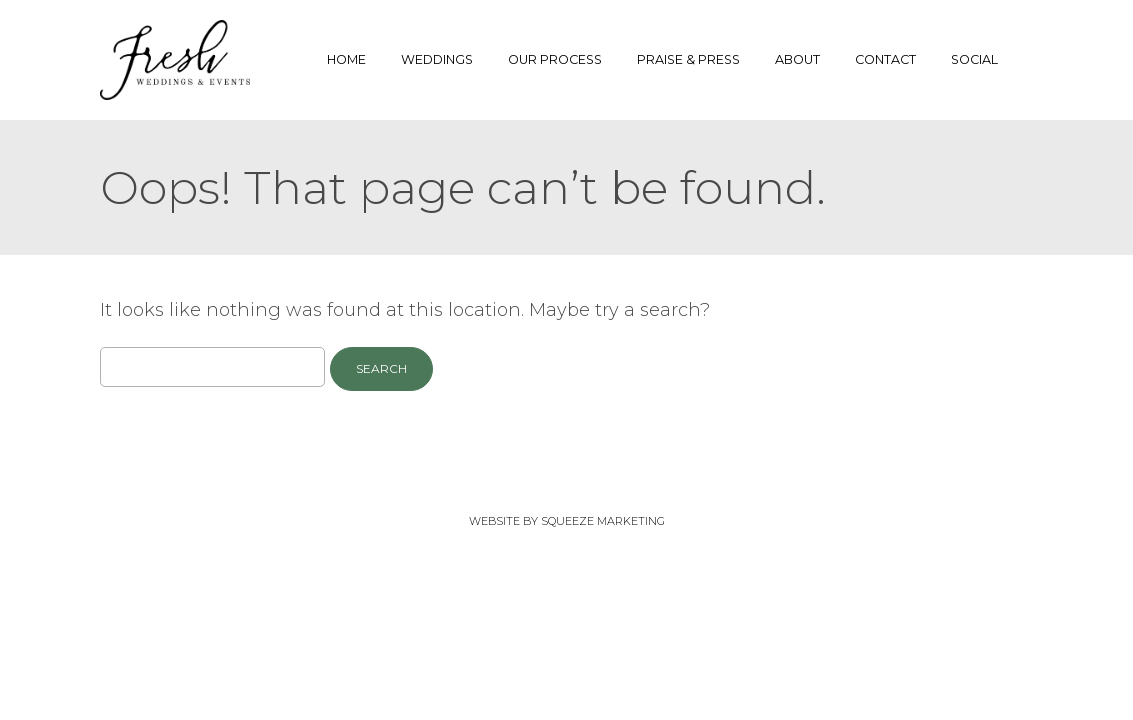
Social (974, 59)
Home (346, 59)
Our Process (555, 59)
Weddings (437, 59)
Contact (885, 59)
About (797, 59)
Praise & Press (688, 59)
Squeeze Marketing (603, 521)
